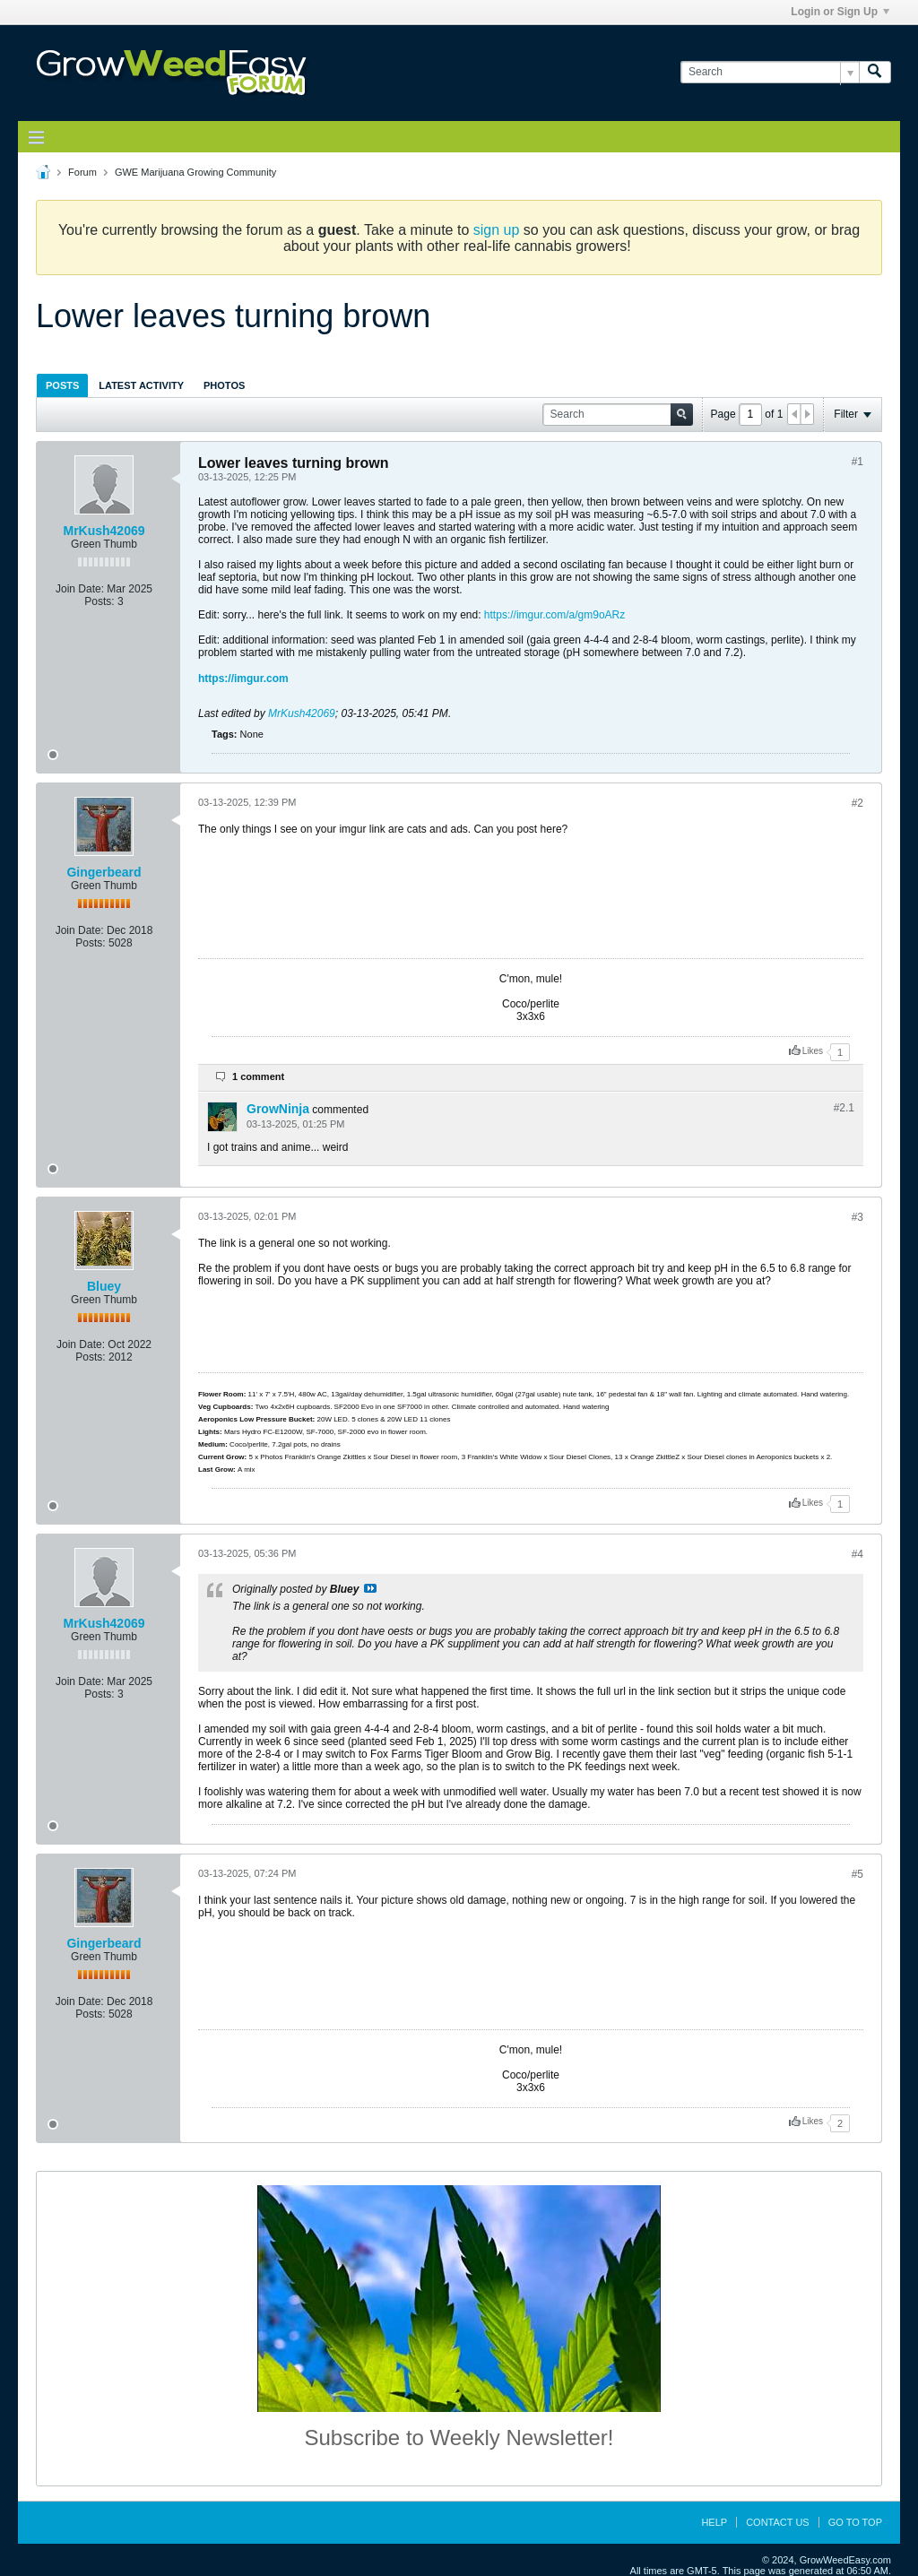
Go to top (855, 2522)
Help (714, 2522)
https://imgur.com (243, 678)
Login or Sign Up (840, 11)
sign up (496, 230)
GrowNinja (278, 1109)
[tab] (62, 385)
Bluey (104, 1286)
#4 (857, 1554)
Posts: (99, 601)
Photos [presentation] (224, 385)
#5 (857, 1874)
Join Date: (80, 589)
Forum (82, 172)
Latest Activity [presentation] (141, 385)
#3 (857, 1217)
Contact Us (778, 2522)
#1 (857, 461)
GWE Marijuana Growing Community (195, 172)
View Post (370, 1588)
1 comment (258, 1076)
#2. (844, 1108)
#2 (857, 803)
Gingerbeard (103, 872)
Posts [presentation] (62, 385)
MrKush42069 (103, 530)
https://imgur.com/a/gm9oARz (554, 615)
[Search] (769, 72)
